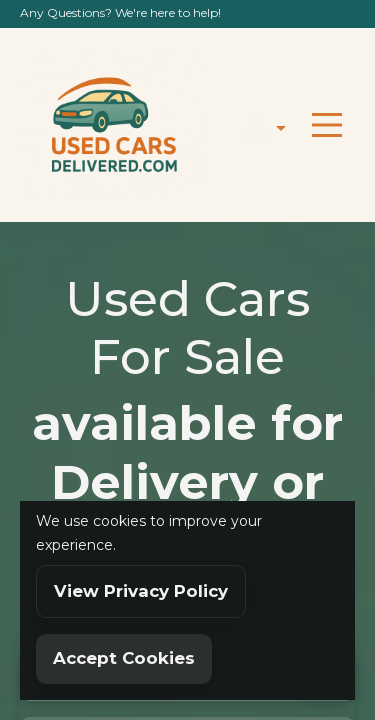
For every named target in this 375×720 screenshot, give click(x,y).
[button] (260, 125)
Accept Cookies (124, 658)
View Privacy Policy (141, 591)
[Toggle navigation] (327, 125)
